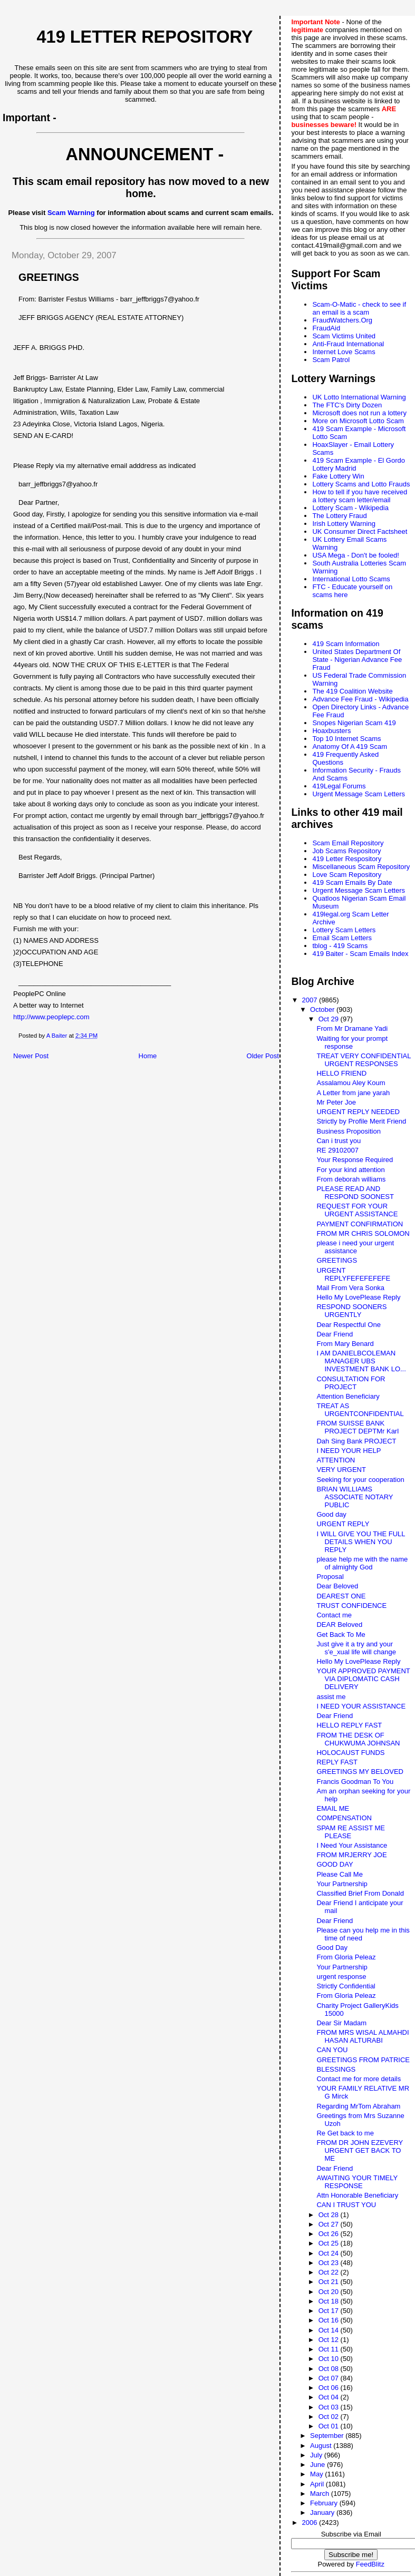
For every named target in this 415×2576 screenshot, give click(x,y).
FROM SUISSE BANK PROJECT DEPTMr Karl (357, 1427)
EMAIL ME (332, 1808)
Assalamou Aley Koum (350, 1083)
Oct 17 (330, 2311)
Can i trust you (338, 1141)
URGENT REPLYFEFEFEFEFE (353, 1274)
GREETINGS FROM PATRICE (362, 2060)
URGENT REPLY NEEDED (358, 1112)
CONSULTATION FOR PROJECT (350, 1383)
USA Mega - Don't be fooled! (355, 555)
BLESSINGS (335, 2069)
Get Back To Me (340, 1634)
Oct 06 (330, 2388)
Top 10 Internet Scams (346, 739)
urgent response (341, 1976)
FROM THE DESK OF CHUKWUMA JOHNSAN (358, 1739)
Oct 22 (330, 2272)
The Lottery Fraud (339, 516)
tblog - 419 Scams (340, 946)
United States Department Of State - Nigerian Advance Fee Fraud (357, 659)
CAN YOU (332, 2050)
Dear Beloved (337, 1586)
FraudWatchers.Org (342, 320)
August (321, 2446)
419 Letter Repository (144, 36)
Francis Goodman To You (354, 1781)
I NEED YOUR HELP (348, 1451)
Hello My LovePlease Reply (358, 1297)
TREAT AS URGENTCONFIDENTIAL (359, 1410)
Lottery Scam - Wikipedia (350, 508)
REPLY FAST (337, 1762)
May (317, 2474)
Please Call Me (339, 1874)
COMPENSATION (344, 1818)
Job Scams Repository (346, 851)
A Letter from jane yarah (353, 1093)
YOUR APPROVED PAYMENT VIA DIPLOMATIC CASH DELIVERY (363, 1679)
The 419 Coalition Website (352, 691)
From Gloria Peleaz (345, 1957)
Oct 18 (330, 2301)
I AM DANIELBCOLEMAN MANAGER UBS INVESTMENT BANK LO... (361, 1361)
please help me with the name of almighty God (362, 1563)
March (320, 2493)
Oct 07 (330, 2378)
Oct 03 (330, 2407)
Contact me (333, 1615)
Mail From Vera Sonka (350, 1288)
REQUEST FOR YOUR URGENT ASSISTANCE (357, 1210)
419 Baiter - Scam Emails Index (360, 954)
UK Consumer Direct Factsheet (359, 531)
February (325, 2503)
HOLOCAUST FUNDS (350, 1753)
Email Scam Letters (342, 938)
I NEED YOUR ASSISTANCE (361, 1706)
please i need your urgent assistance (355, 1247)
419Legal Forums (338, 786)
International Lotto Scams (351, 579)
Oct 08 (330, 2369)
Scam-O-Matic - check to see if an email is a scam (359, 308)
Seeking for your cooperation (360, 1480)
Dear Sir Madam (341, 2023)
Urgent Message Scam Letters (358, 794)
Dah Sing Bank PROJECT (356, 1441)
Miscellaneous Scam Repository (361, 867)
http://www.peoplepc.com (51, 1017)
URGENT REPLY (342, 1524)
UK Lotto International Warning (359, 397)
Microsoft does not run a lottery (359, 413)
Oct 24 (330, 2253)
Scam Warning (71, 213)
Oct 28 (330, 2215)
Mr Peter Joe (335, 1102)
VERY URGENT (340, 1470)
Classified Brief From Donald (359, 1893)
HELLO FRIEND (341, 1073)
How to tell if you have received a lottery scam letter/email (359, 496)
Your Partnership (341, 1884)
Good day (331, 1514)
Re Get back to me (344, 2133)
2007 (311, 1000)
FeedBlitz (370, 2564)
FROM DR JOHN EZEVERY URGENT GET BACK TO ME (359, 2150)
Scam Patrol (331, 360)
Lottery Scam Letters (343, 930)
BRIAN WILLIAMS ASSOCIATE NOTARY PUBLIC (354, 1497)
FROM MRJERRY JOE (351, 1855)
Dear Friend (334, 1334)
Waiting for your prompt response (352, 1042)
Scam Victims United (343, 336)
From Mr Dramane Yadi (352, 1028)
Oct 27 (330, 2224)
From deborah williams (350, 1179)
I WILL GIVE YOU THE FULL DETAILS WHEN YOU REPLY (360, 1542)
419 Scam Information (345, 644)
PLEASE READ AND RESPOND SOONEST (354, 1193)
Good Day (332, 1947)
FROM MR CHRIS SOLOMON (362, 1233)
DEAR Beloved (339, 1624)
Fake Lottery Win (338, 476)
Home (148, 1056)
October (323, 1009)
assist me (330, 1697)
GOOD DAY (334, 1864)
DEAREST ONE (340, 1596)
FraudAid (326, 328)
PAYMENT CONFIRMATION (359, 1224)
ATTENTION (335, 1460)
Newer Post (31, 1056)
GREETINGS (336, 1260)
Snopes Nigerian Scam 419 (353, 723)
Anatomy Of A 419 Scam (349, 746)
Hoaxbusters (331, 731)
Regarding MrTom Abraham (358, 2106)
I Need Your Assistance (351, 1845)
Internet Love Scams (343, 352)
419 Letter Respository (346, 859)
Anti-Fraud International (348, 344)
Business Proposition (348, 1131)
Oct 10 (330, 2359)
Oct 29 (330, 1019)
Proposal (329, 1576)
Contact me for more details (358, 2079)
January (323, 2512)
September (327, 2436)
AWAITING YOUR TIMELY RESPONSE (356, 2182)
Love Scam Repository (346, 875)
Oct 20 (330, 2292)
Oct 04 (330, 2397)
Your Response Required (354, 1160)
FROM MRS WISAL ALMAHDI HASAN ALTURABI (362, 2036)
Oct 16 (330, 2320)
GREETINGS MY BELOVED (359, 1771)
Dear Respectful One (348, 1325)
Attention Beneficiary (347, 1396)
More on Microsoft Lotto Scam (357, 421)
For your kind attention (350, 1170)
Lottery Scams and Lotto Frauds (361, 484)
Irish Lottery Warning (343, 524)
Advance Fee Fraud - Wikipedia (360, 699)
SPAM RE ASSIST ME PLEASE (350, 1832)
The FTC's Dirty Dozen (347, 405)
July (317, 2455)
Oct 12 (330, 2340)
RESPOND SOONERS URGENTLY (351, 1311)
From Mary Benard (344, 1344)
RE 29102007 (337, 1150)
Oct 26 (330, 2234)
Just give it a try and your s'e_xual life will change (355, 1648)
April (318, 2484)
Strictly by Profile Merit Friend (361, 1121)
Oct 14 (330, 2330)
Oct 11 (330, 2349)
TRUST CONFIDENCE (351, 1605)
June (318, 2464)
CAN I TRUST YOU (346, 2205)
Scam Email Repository (347, 843)
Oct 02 (330, 2417)
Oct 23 (330, 2263)
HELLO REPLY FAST (349, 1725)
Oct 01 (330, 2426)
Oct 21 (330, 2282)
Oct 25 (330, 2243)
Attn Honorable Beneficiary (357, 2195)
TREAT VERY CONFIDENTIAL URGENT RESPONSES (363, 1060)
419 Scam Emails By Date (352, 882)
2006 (311, 2522)
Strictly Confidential (345, 1986)
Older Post (263, 1056)
